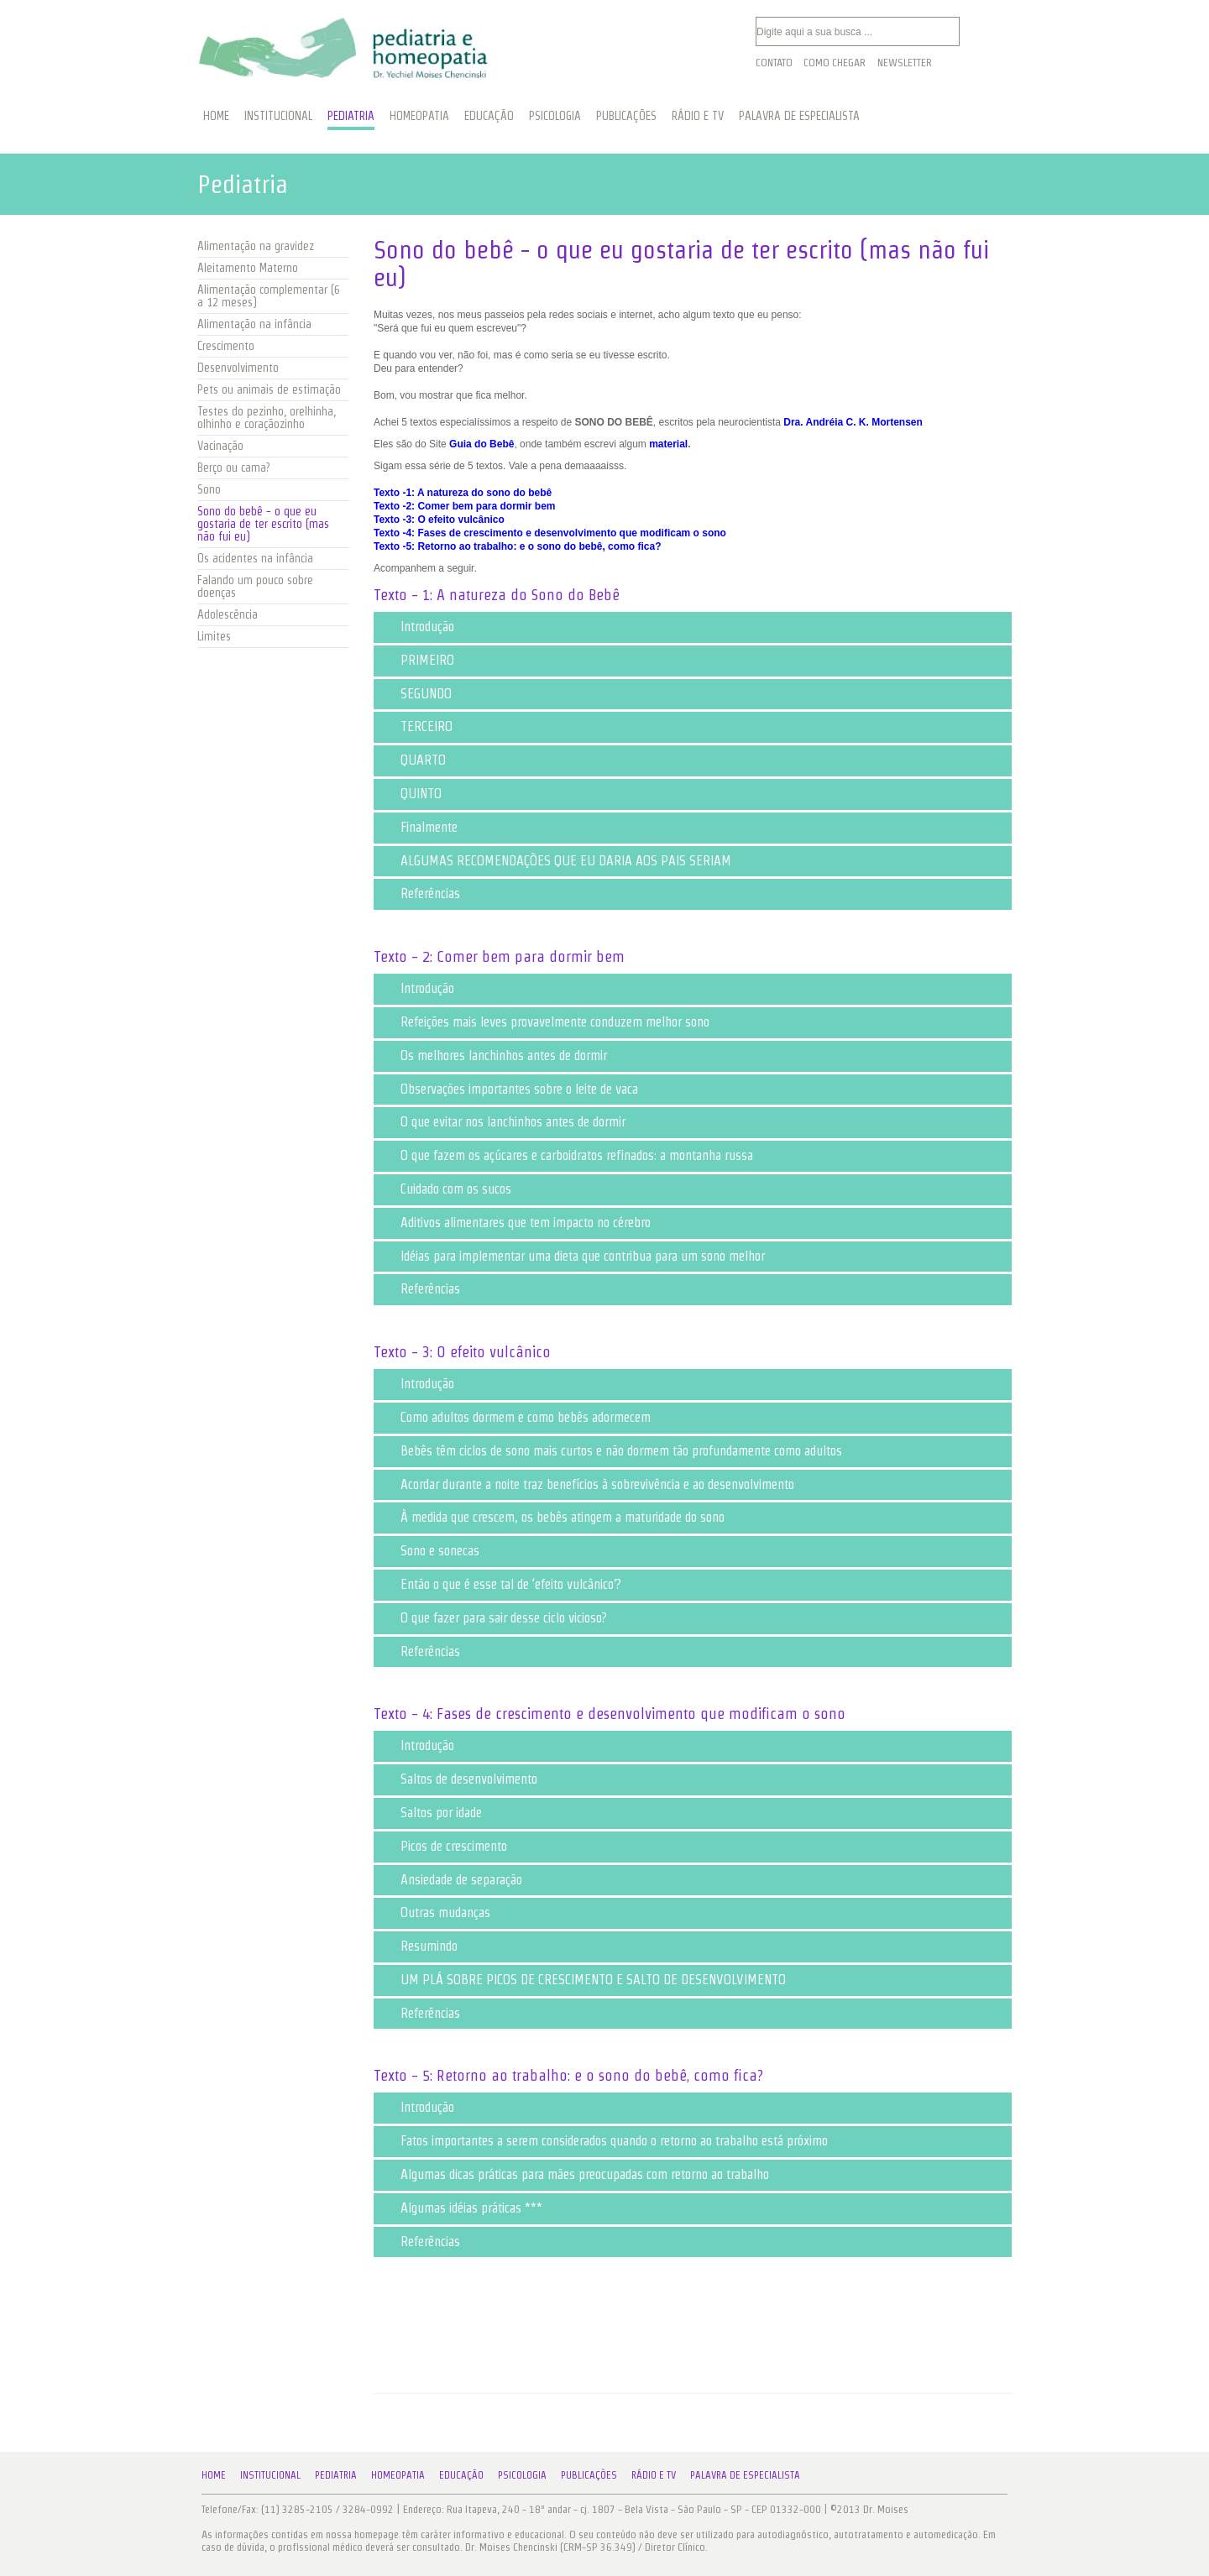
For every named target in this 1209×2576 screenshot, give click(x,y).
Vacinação (220, 445)
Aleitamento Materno (247, 267)
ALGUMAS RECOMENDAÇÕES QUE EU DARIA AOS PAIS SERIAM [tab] (555, 860)
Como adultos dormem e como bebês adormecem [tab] (515, 1417)
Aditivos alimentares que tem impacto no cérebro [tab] (515, 1222)
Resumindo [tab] (419, 1946)
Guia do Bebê (481, 444)
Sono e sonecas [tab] (429, 1550)
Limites (214, 636)
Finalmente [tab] (419, 827)
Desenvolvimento (238, 367)
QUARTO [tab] (413, 760)
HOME (216, 116)
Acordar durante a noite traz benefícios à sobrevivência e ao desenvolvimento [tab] (587, 1484)
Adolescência (227, 614)
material (668, 444)
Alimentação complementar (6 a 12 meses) (268, 296)
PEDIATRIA (350, 116)
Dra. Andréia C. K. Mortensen (853, 422)
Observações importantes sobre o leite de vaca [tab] (509, 1089)
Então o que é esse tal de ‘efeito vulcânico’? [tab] (500, 1584)
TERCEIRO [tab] (416, 726)
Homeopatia (398, 2474)
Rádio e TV (653, 2474)
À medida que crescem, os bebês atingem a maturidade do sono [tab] (552, 1517)
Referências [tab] (420, 893)
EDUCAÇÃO (489, 116)
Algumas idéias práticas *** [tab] (461, 2208)
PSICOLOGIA (555, 116)
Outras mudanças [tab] (435, 1912)
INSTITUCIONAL (278, 116)
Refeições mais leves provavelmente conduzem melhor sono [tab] (544, 1022)
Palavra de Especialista (745, 2474)
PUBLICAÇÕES (626, 116)
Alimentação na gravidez (255, 246)
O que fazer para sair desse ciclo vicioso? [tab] (493, 1618)
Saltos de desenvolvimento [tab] (458, 1779)
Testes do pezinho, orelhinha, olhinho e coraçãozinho (266, 418)
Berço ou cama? (233, 467)
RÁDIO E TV (698, 116)
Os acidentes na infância (255, 558)
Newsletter (904, 62)
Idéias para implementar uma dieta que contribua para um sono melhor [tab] (572, 1256)
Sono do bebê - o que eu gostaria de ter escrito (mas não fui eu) (263, 523)
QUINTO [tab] (411, 793)
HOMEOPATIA (419, 116)
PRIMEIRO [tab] (417, 660)
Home (214, 2474)
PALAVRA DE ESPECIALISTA (799, 116)
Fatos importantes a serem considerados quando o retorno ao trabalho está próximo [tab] (604, 2140)
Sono (209, 489)
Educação (461, 2474)
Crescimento (225, 346)
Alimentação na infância (254, 324)
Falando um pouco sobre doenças (255, 586)
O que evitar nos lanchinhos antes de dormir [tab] (502, 1121)
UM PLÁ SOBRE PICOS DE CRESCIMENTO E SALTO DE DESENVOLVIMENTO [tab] (583, 1979)
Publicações (589, 2474)
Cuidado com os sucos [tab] (445, 1189)
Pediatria (336, 2474)
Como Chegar (834, 62)
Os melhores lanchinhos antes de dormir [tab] (493, 1055)
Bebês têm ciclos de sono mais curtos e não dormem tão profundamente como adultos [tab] (611, 1451)
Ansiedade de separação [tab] (451, 1879)
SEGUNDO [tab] (416, 693)
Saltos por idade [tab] (431, 1812)
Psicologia (522, 2474)
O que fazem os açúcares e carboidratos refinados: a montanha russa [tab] (566, 1155)
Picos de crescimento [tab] (443, 1846)
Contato (774, 62)
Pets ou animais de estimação (269, 389)
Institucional (270, 2474)
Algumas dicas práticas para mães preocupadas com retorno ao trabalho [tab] (574, 2174)
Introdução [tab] (417, 626)
